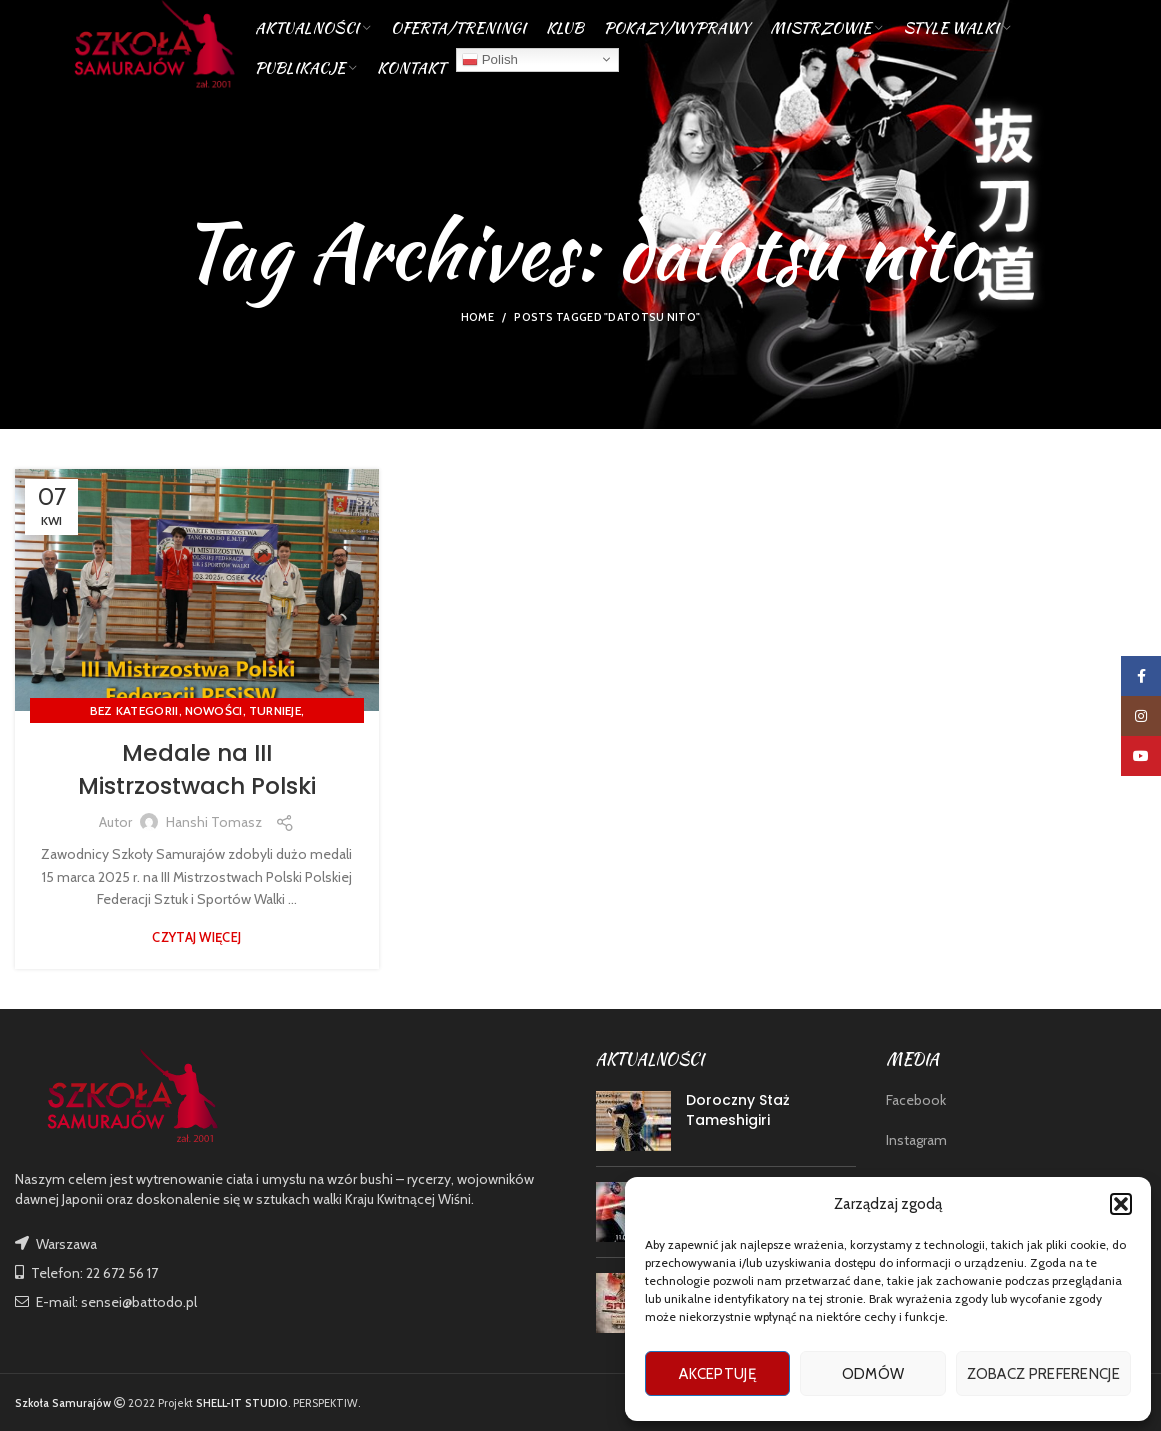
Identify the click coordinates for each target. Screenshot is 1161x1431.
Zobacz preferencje (1043, 1374)
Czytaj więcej (196, 937)
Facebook (916, 1100)
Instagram (916, 1140)
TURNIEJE (275, 710)
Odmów (873, 1374)
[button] (1121, 1204)
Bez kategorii (134, 710)
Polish (490, 64)
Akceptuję (717, 1374)
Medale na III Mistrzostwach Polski (197, 769)
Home (477, 317)
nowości (214, 710)
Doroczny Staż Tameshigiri (738, 1110)
